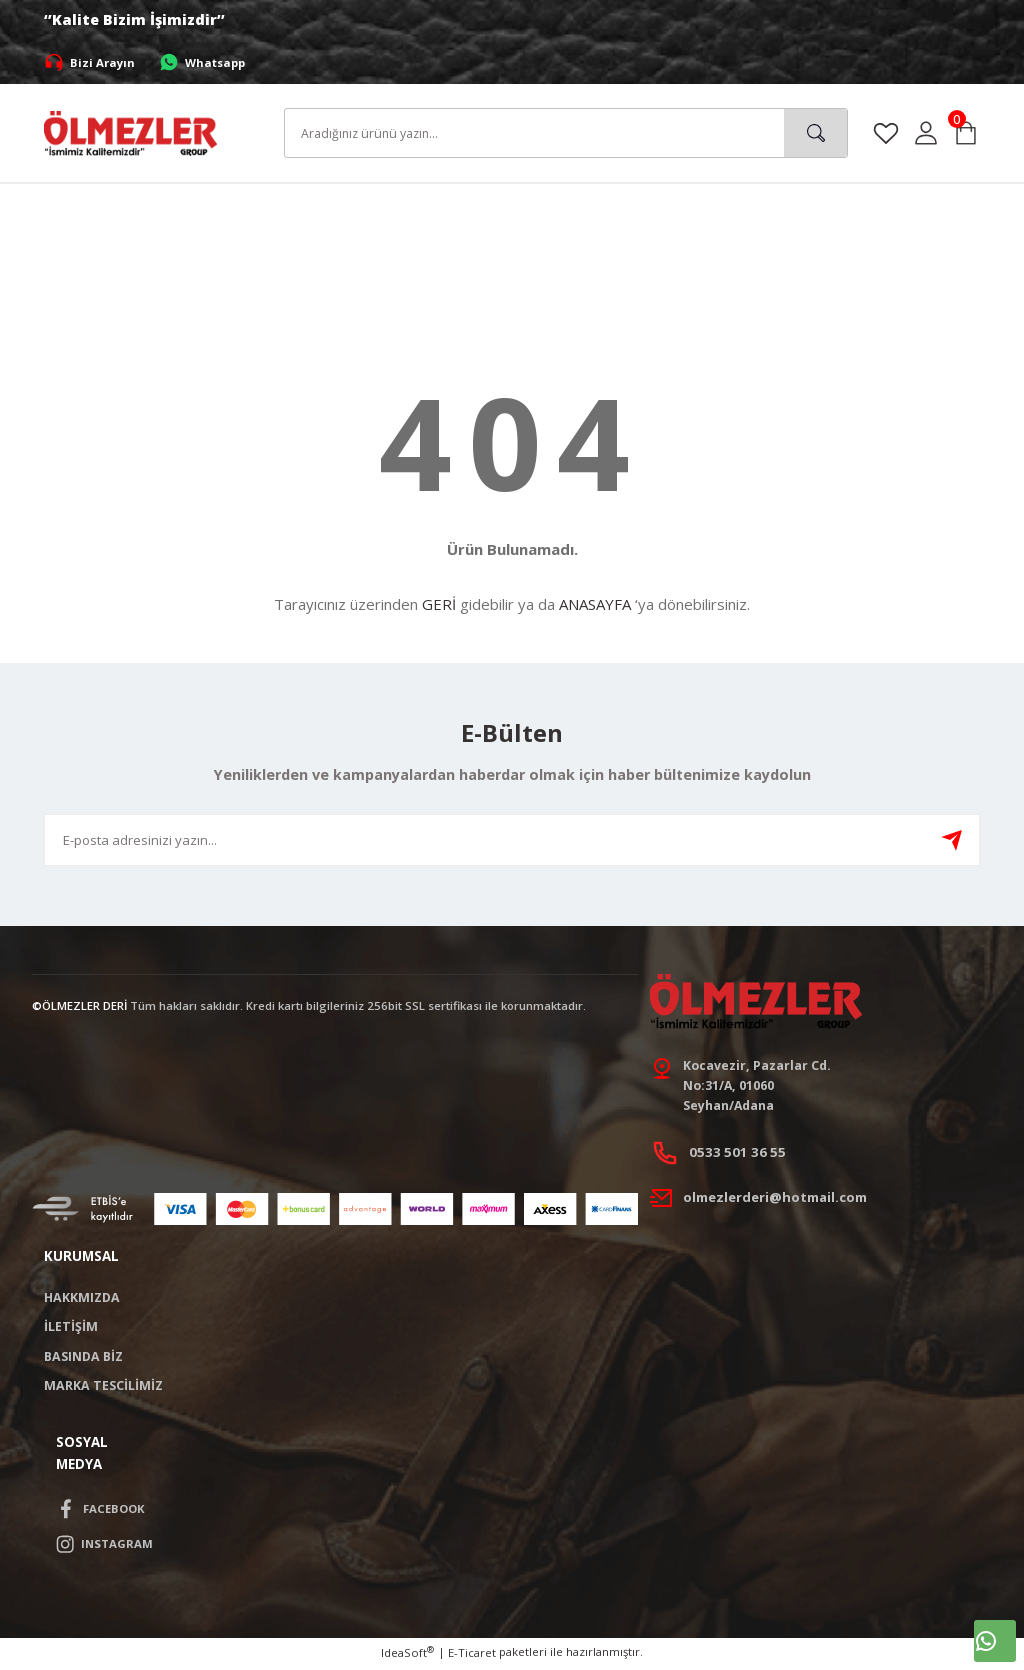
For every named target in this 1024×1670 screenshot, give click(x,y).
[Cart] (966, 133)
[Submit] (952, 840)
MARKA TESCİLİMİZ (103, 1388)
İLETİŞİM (71, 1329)
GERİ (439, 604)
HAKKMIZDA (82, 1300)
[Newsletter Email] (512, 840)
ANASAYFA (595, 604)
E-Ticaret (472, 1656)
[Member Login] (926, 133)
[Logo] (130, 131)
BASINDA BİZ (83, 1359)
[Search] (566, 133)
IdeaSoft (407, 1656)
